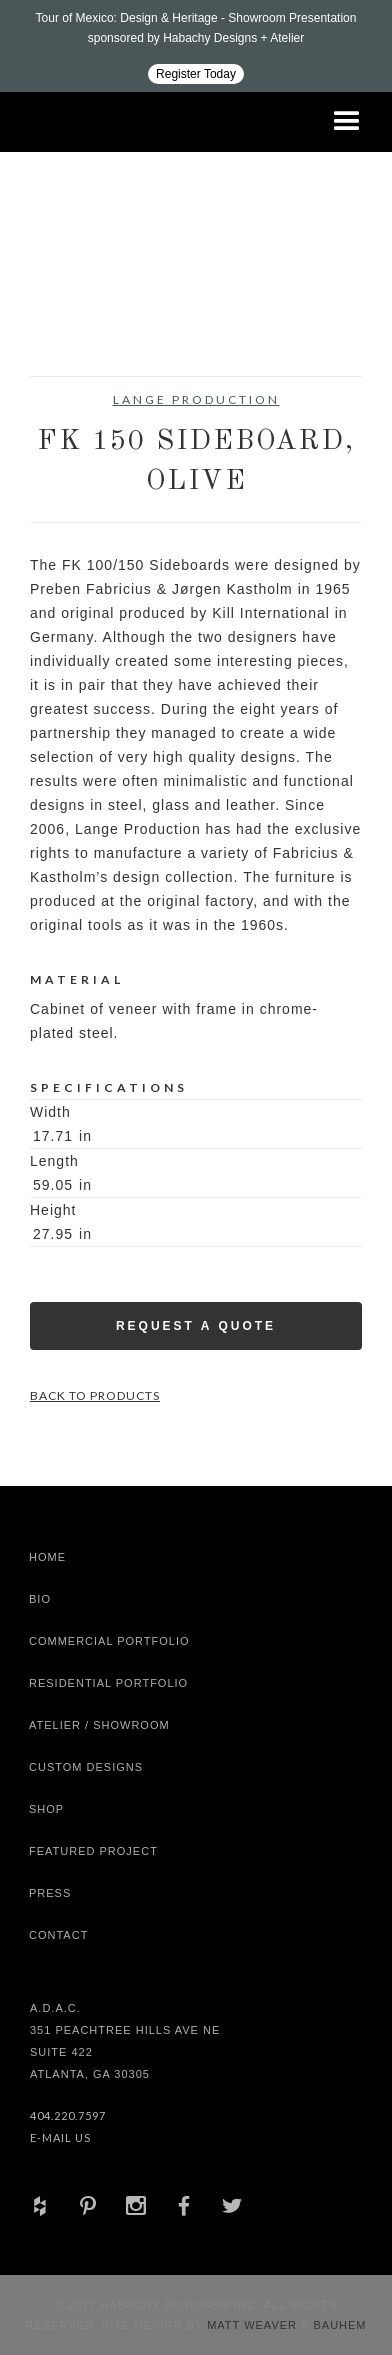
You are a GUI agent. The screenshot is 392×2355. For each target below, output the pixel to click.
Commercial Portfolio (109, 1641)
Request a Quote (196, 1326)
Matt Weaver (254, 2325)
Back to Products (95, 1395)
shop (46, 1809)
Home (47, 1557)
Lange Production (196, 399)
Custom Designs (86, 1767)
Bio (40, 1599)
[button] (347, 122)
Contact (58, 1935)
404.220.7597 (68, 2115)
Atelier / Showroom (99, 1725)
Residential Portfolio (108, 1683)
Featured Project (93, 1851)
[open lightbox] (71, 326)
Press (50, 1893)
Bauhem (337, 2325)
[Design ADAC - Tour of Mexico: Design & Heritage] (196, 46)
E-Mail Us (60, 2137)
